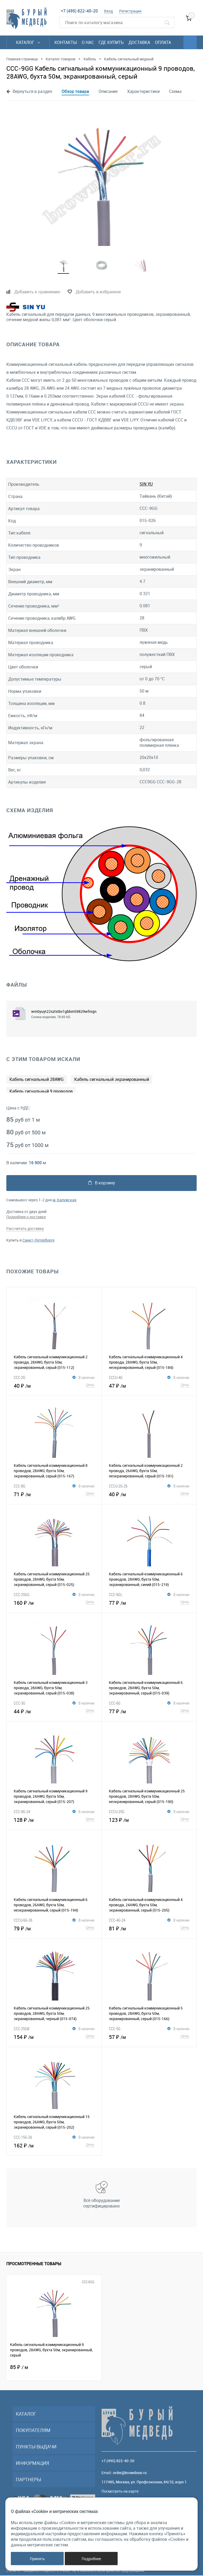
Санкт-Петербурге (38, 1240)
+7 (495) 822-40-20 (79, 11)
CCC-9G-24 (22, 1812)
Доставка (139, 42)
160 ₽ (54, 1602)
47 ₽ (149, 1385)
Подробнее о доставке (26, 1217)
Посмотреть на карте (120, 2491)
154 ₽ (54, 2037)
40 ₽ (54, 1385)
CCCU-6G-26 (23, 1920)
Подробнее (91, 2558)
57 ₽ (149, 2037)
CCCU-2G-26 (118, 1486)
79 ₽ (54, 1928)
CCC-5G (115, 2029)
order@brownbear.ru (130, 2473)
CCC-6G (115, 1703)
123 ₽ (149, 1819)
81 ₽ (149, 1928)
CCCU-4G (116, 1378)
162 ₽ (54, 2145)
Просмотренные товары (33, 2264)
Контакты (65, 42)
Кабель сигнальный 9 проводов (41, 1092)
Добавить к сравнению (37, 292)
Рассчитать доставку (25, 1228)
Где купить (111, 42)
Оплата (163, 42)
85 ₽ (19, 2367)
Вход (108, 11)
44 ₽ (54, 1711)
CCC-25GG (22, 1595)
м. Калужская (64, 1200)
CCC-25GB (21, 2029)
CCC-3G (19, 1703)
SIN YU (146, 484)
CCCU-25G (116, 1812)
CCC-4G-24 (117, 1920)
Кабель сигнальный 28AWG (37, 1080)
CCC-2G (19, 1378)
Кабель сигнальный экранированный (111, 1080)
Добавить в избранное (98, 292)
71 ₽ (54, 1494)
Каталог (28, 42)
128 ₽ (54, 1819)
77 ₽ (149, 1602)
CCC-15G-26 (23, 2137)
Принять (37, 2558)
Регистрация (130, 11)
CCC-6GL (115, 1595)
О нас (88, 42)
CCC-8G (19, 1486)
